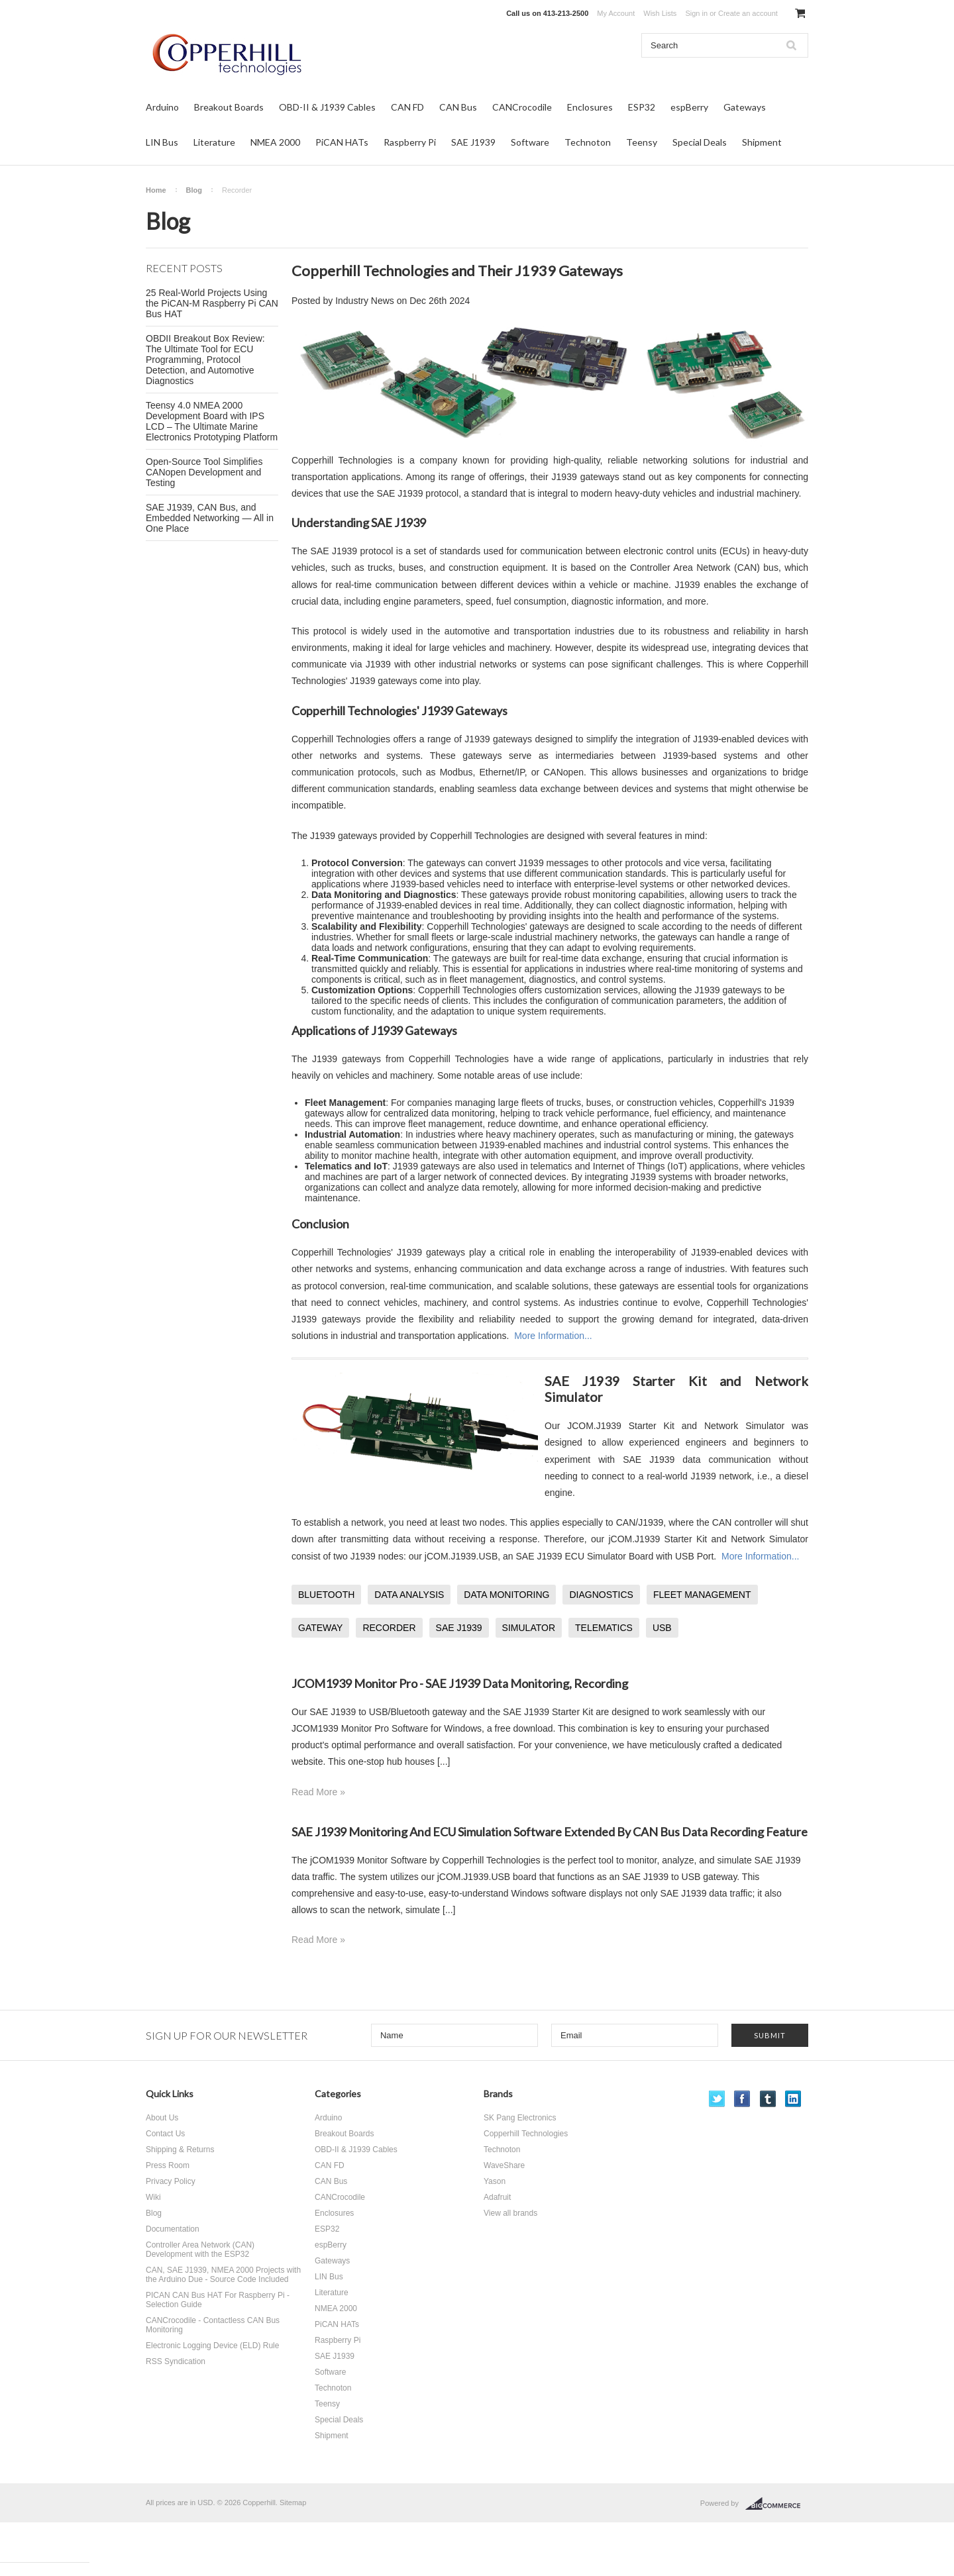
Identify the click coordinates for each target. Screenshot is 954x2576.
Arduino (162, 107)
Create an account (748, 13)
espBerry (689, 107)
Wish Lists (659, 13)
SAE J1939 (473, 142)
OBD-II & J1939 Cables (327, 107)
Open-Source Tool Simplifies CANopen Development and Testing (204, 472)
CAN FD (407, 107)
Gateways (744, 107)
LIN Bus (162, 142)
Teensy (641, 142)
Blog (194, 190)
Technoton (587, 142)
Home (156, 190)
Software (530, 142)
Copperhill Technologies (526, 2133)
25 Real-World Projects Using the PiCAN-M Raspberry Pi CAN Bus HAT (212, 303)
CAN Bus (458, 107)
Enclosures (590, 107)
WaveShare (504, 2165)
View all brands (510, 2213)
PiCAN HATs (341, 142)
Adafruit (497, 2197)
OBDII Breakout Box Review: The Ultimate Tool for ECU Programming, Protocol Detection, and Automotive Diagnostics (205, 359)
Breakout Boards (229, 107)
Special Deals (699, 142)
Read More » (318, 1792)
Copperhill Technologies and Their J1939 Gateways (457, 270)
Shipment (762, 142)
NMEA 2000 (275, 142)
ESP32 (641, 107)
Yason (494, 2181)
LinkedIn (793, 2099)
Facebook (742, 2099)
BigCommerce (776, 2504)
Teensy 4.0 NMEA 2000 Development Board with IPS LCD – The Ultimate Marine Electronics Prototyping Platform (212, 421)
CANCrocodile (522, 107)
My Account (616, 13)
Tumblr (768, 2099)
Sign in (696, 13)
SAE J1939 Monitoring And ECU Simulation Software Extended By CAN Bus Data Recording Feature (550, 1831)
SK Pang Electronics (520, 2117)
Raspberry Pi (410, 142)
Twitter (717, 2099)
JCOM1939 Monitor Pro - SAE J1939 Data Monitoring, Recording (460, 1683)
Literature (214, 142)
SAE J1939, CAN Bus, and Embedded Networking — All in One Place (210, 518)
